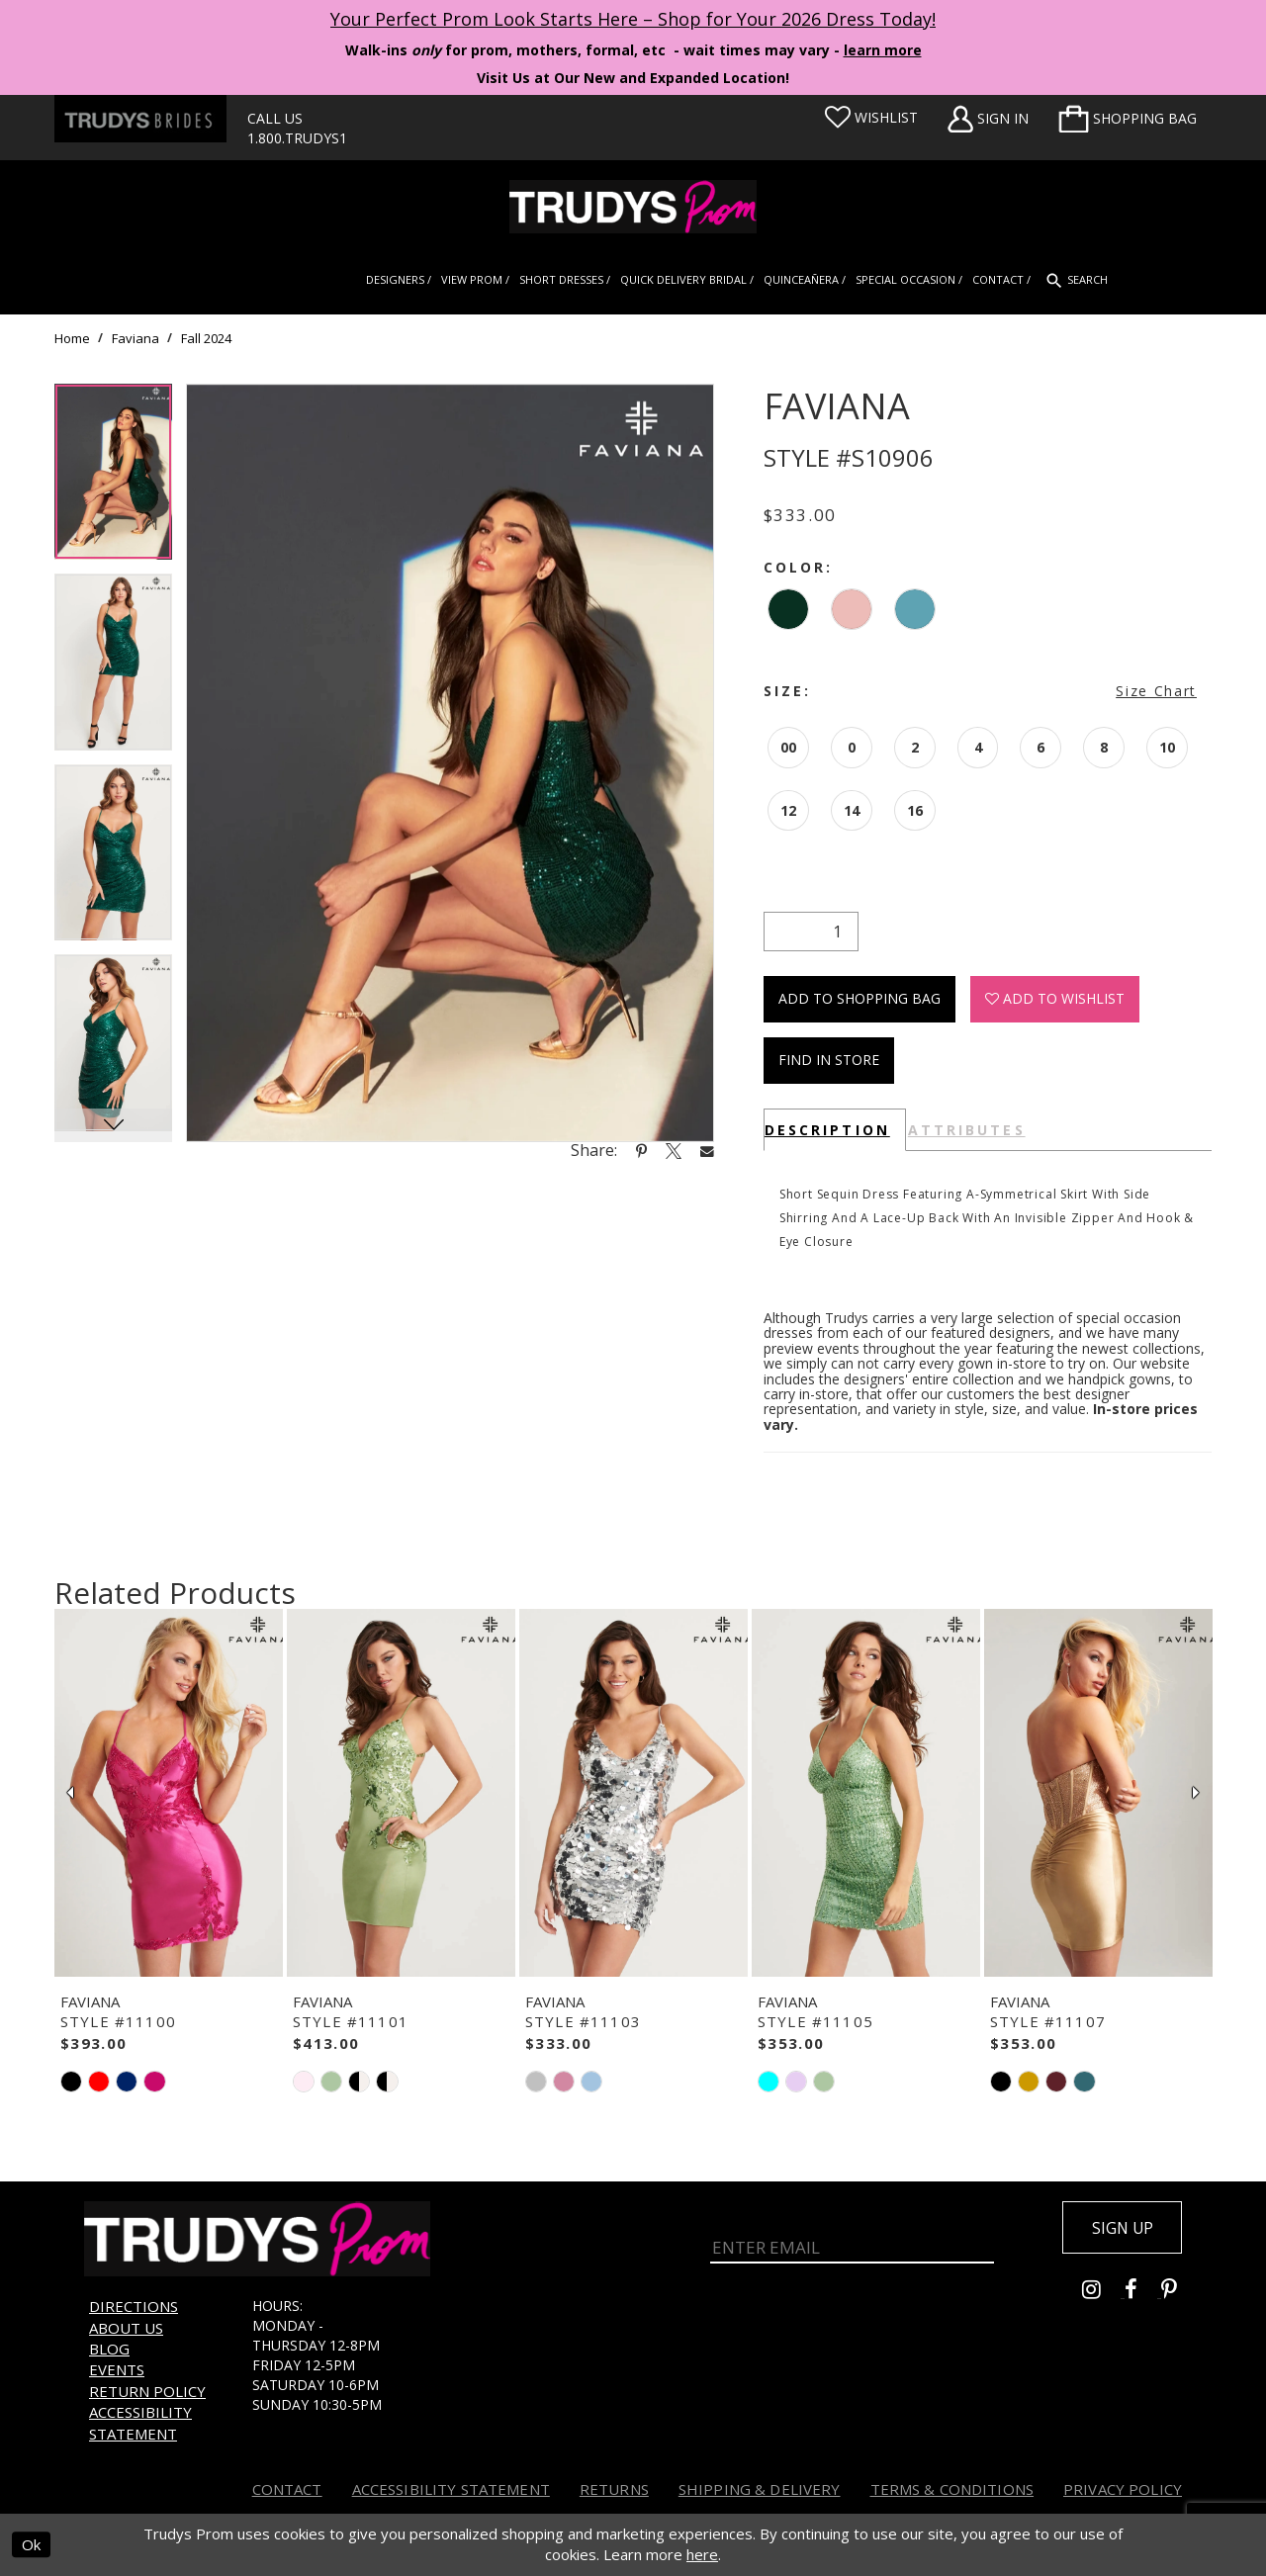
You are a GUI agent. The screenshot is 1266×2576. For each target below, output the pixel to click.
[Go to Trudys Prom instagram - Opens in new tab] (1103, 2293)
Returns (614, 2489)
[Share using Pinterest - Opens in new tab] (641, 1150)
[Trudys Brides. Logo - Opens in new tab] (140, 118)
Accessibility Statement (140, 2422)
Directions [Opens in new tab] (133, 2306)
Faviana (135, 338)
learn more (883, 50)
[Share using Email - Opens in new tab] (707, 1150)
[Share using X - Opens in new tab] (673, 1150)
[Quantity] (811, 931)
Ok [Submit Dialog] (31, 2544)
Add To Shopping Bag (859, 998)
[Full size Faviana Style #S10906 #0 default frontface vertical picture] (450, 763)
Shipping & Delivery (759, 2489)
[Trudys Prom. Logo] (633, 206)
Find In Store (828, 1059)
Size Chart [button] (1156, 690)
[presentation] (168, 1793)
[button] (1127, 118)
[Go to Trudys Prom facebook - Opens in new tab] (1143, 2293)
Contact (287, 2489)
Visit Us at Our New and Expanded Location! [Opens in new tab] (633, 77)
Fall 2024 (206, 338)
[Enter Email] (852, 2240)
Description (827, 1129)
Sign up (1119, 2228)
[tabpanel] (113, 479)
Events (116, 2369)
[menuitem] (1127, 118)
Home (72, 338)
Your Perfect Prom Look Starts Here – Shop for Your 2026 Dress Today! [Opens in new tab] (633, 19)
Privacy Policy (1122, 2489)
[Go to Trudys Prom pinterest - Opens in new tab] (1179, 2293)
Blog (109, 2348)
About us (126, 2328)
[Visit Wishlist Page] (871, 117)
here (702, 2554)
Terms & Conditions (952, 2489)
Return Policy (147, 2391)
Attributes (967, 1129)
